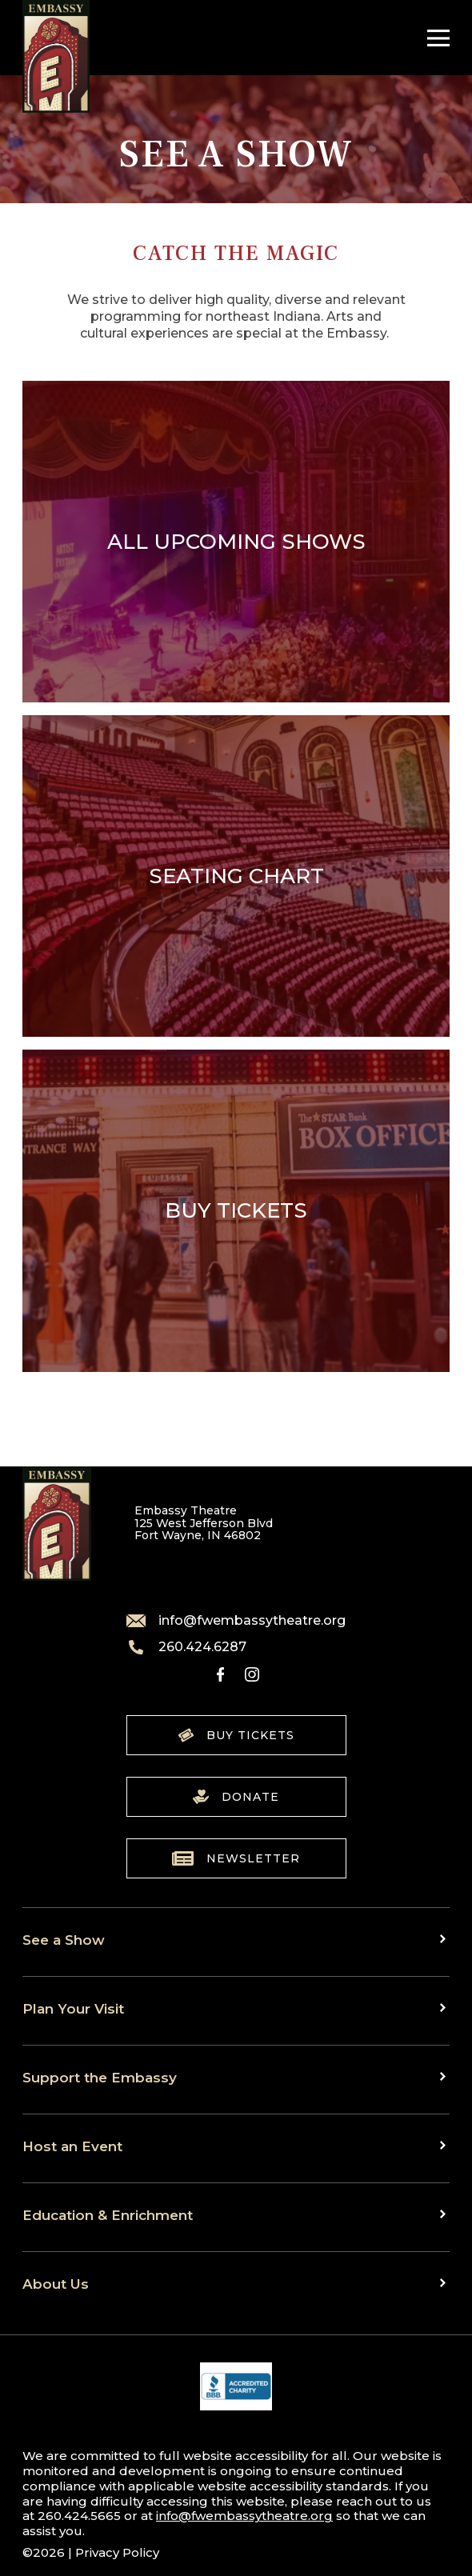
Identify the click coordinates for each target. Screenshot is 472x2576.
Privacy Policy (117, 2552)
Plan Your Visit (73, 2008)
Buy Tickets (236, 1735)
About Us (55, 2283)
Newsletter (236, 1858)
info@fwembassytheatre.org (236, 1620)
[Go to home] (56, 56)
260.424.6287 (186, 1647)
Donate (236, 1797)
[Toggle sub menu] (445, 1938)
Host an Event (72, 2146)
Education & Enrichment (107, 2214)
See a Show (63, 1939)
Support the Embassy (99, 2077)
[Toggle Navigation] (434, 38)
